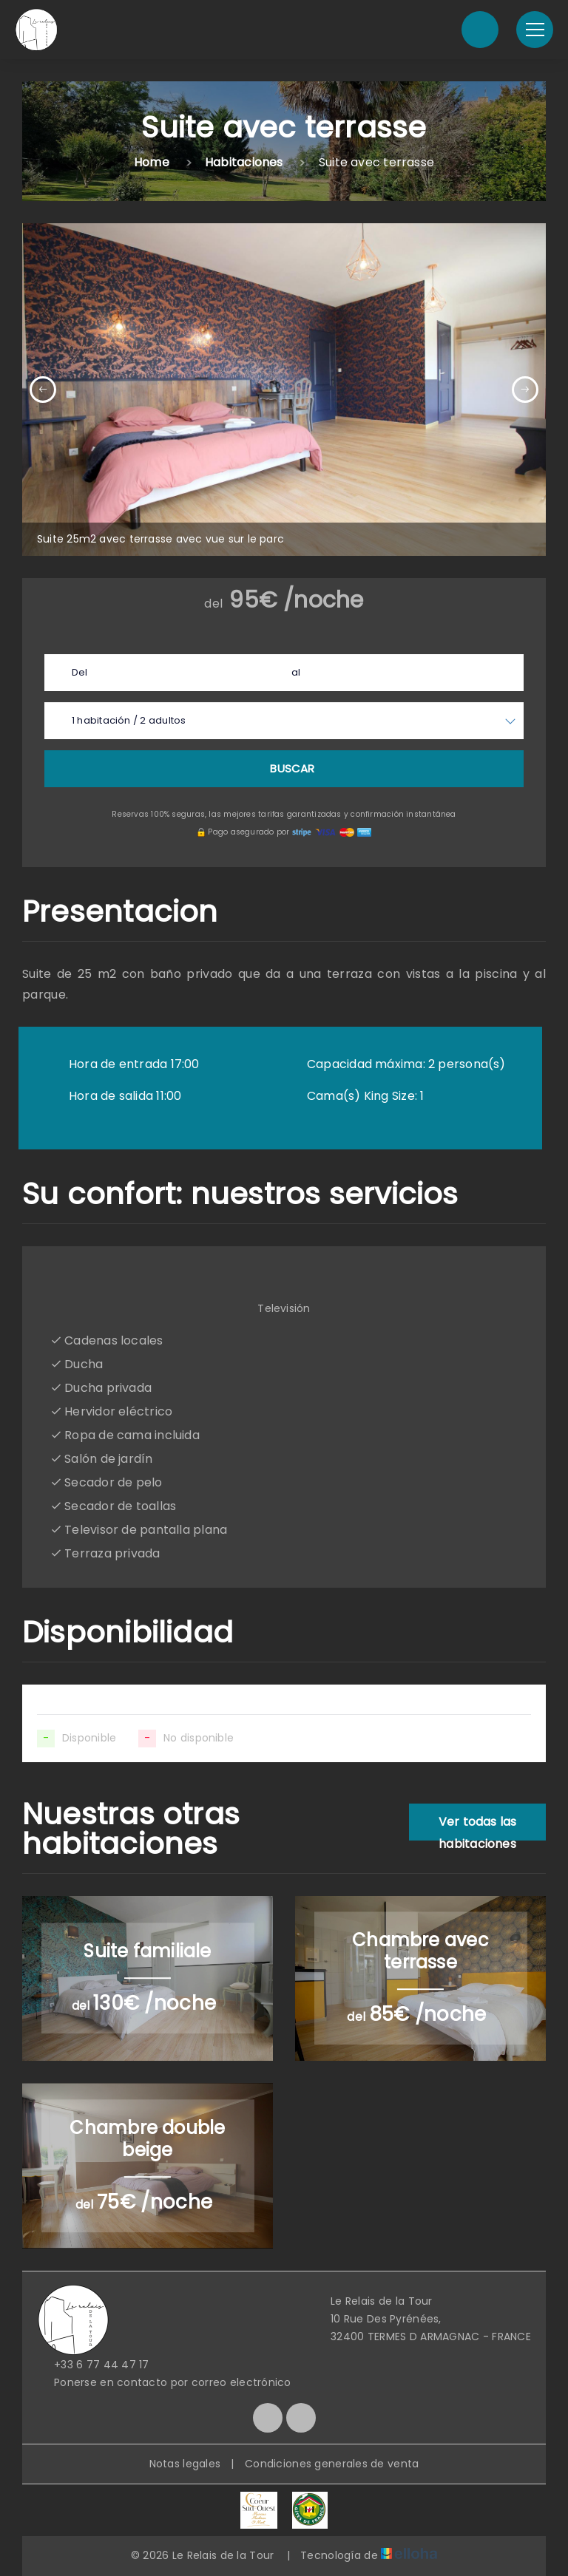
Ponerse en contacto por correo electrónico (164, 2382)
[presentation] (43, 389)
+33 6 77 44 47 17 (93, 2364)
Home (151, 162)
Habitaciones (244, 162)
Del (80, 672)
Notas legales (185, 2463)
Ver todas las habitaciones (478, 1827)
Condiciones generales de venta (332, 2463)
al (295, 672)
